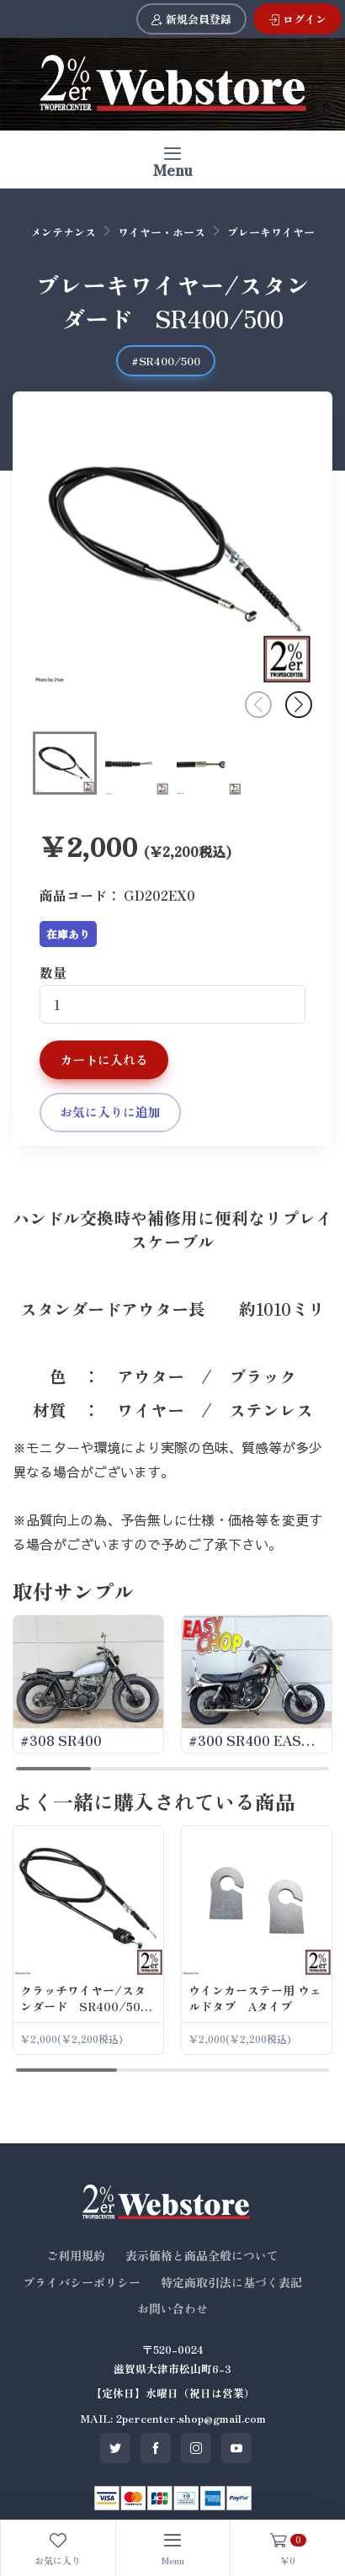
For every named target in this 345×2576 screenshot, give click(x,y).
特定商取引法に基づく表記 (231, 2282)
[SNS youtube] (236, 2448)
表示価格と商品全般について (202, 2255)
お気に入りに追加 (110, 1111)
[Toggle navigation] (172, 159)
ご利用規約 (75, 2255)
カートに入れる (104, 1059)
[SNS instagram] (196, 2448)
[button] (298, 704)
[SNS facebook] (156, 2448)
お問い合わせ (172, 2308)
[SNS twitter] (115, 2448)
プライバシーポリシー (82, 2282)
